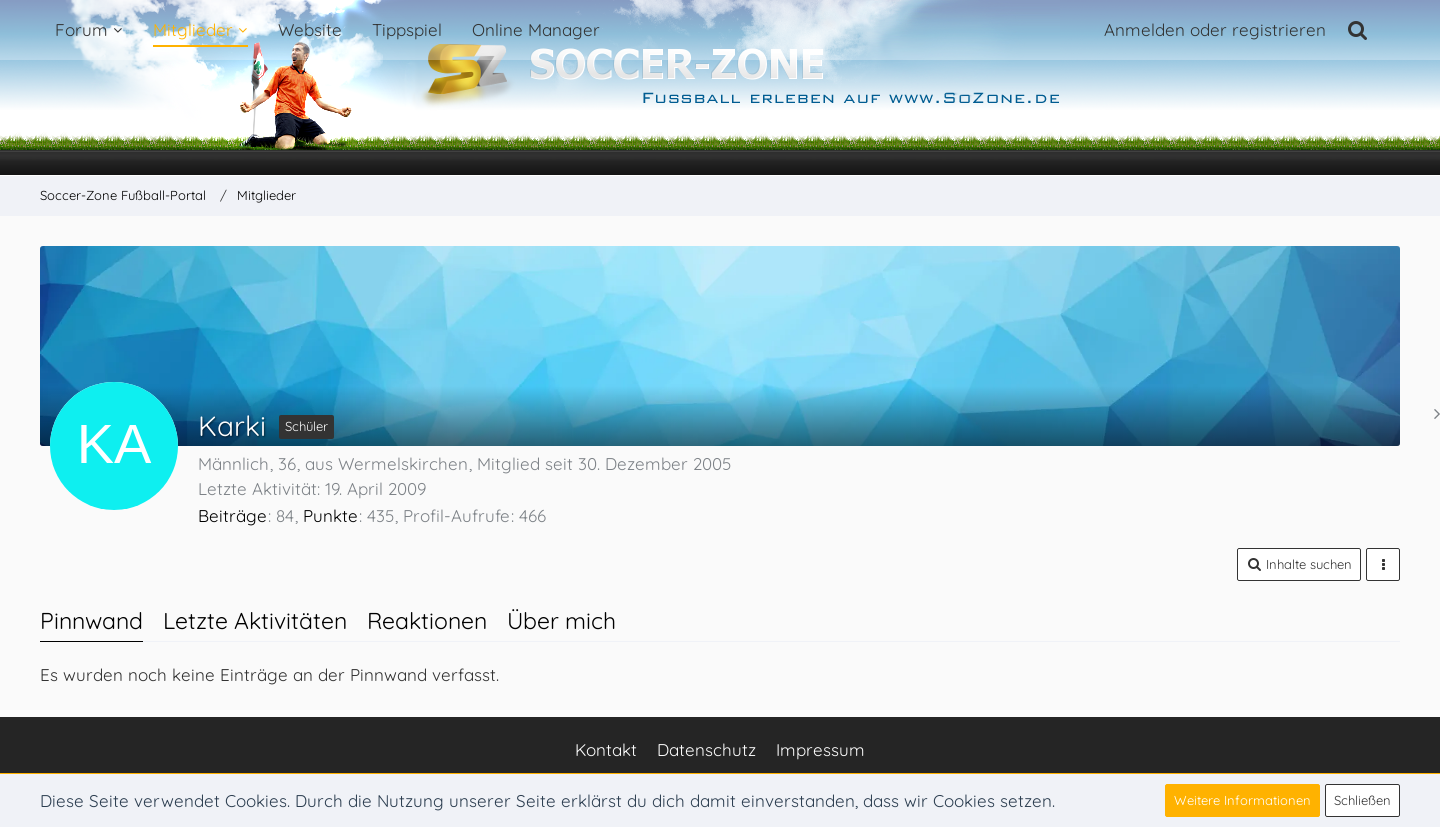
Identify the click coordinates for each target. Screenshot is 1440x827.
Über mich (561, 620)
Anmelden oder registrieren (1215, 29)
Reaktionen (427, 620)
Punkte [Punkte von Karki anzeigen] (330, 515)
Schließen (1362, 800)
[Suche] (1358, 30)
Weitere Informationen (1242, 800)
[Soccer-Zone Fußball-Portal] (720, 88)
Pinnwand (91, 620)
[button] (1299, 564)
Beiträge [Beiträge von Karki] (232, 515)
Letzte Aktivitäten (255, 620)
